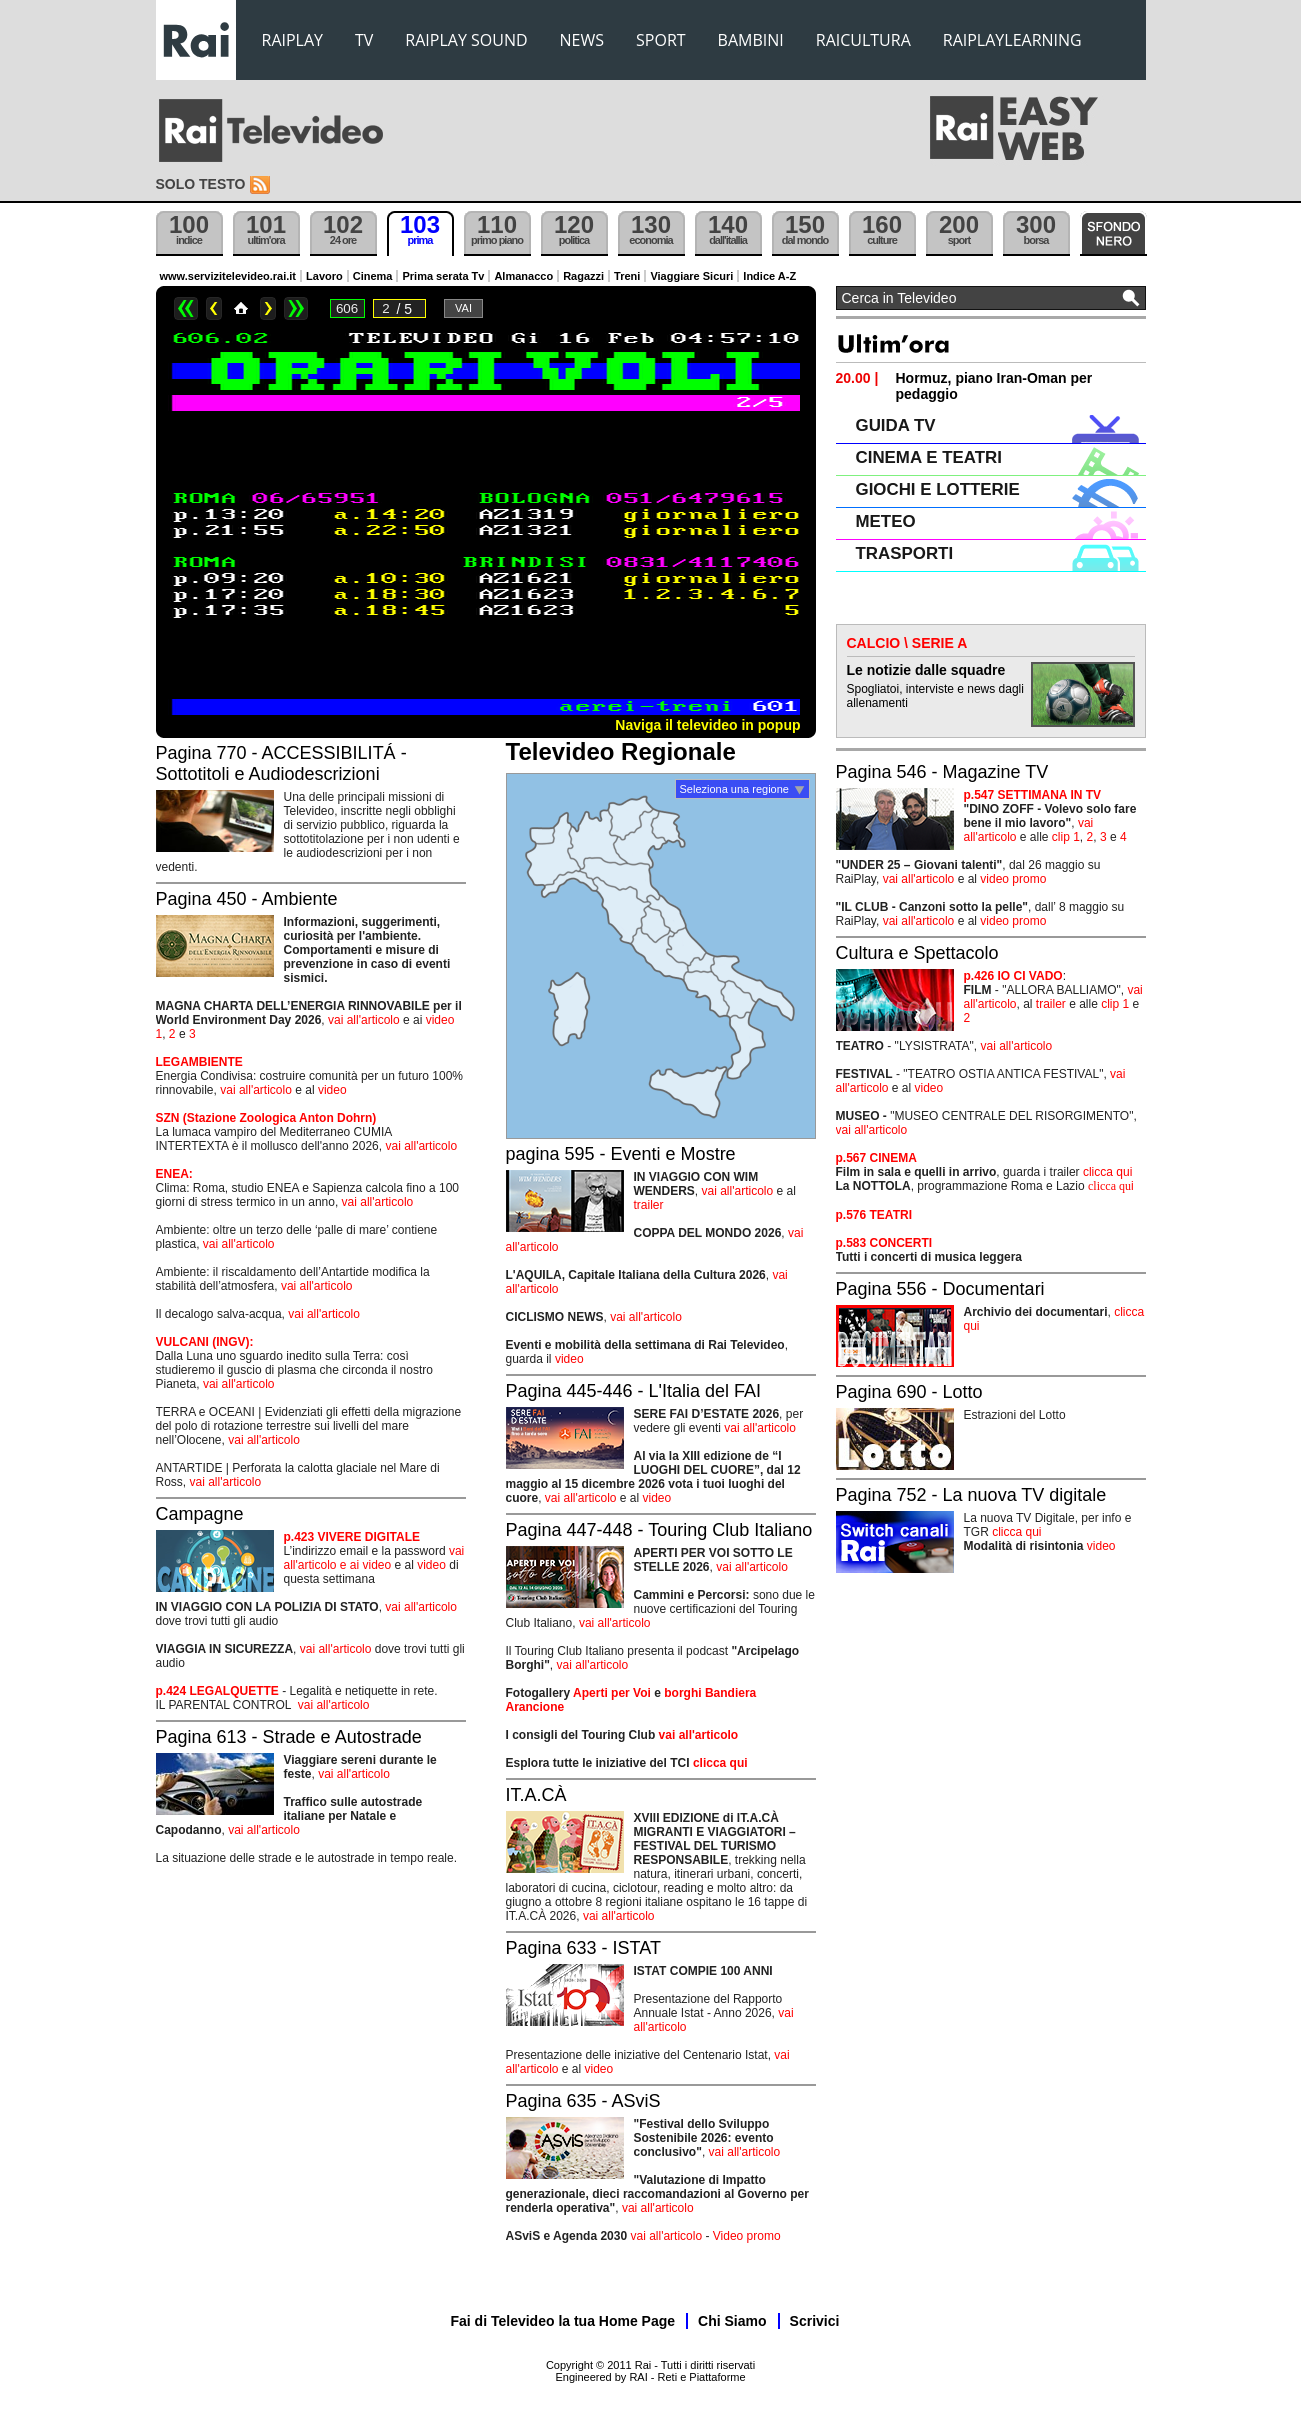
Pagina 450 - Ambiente (247, 899)
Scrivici (815, 2321)
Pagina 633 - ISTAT (583, 1948)
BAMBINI (751, 40)
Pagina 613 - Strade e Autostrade (289, 1737)
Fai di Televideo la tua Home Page (563, 2321)
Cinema (373, 276)
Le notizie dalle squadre (926, 670)
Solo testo (201, 184)
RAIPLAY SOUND (466, 40)
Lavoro (324, 276)
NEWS (582, 40)
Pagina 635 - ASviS (583, 2101)
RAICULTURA (863, 40)
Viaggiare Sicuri (691, 276)
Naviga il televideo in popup (707, 725)
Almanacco (523, 276)
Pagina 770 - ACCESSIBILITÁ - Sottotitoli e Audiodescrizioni (281, 763)
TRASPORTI (905, 553)
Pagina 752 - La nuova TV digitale (971, 1495)
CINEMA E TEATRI (929, 457)
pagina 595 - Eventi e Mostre (621, 1154)
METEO (886, 521)
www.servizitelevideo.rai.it (228, 276)
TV (364, 40)
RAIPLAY (293, 40)
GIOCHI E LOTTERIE (938, 489)
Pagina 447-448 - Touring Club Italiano (659, 1530)
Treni (627, 276)
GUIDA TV (896, 425)
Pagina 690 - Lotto (909, 1392)
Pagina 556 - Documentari (940, 1289)
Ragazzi (583, 276)
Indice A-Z (769, 276)
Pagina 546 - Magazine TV (942, 772)
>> (296, 308)
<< (186, 308)
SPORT (661, 40)
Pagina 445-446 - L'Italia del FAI (634, 1391)
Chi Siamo (732, 2321)
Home (241, 308)
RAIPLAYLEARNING (1012, 40)
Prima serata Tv (443, 276)
